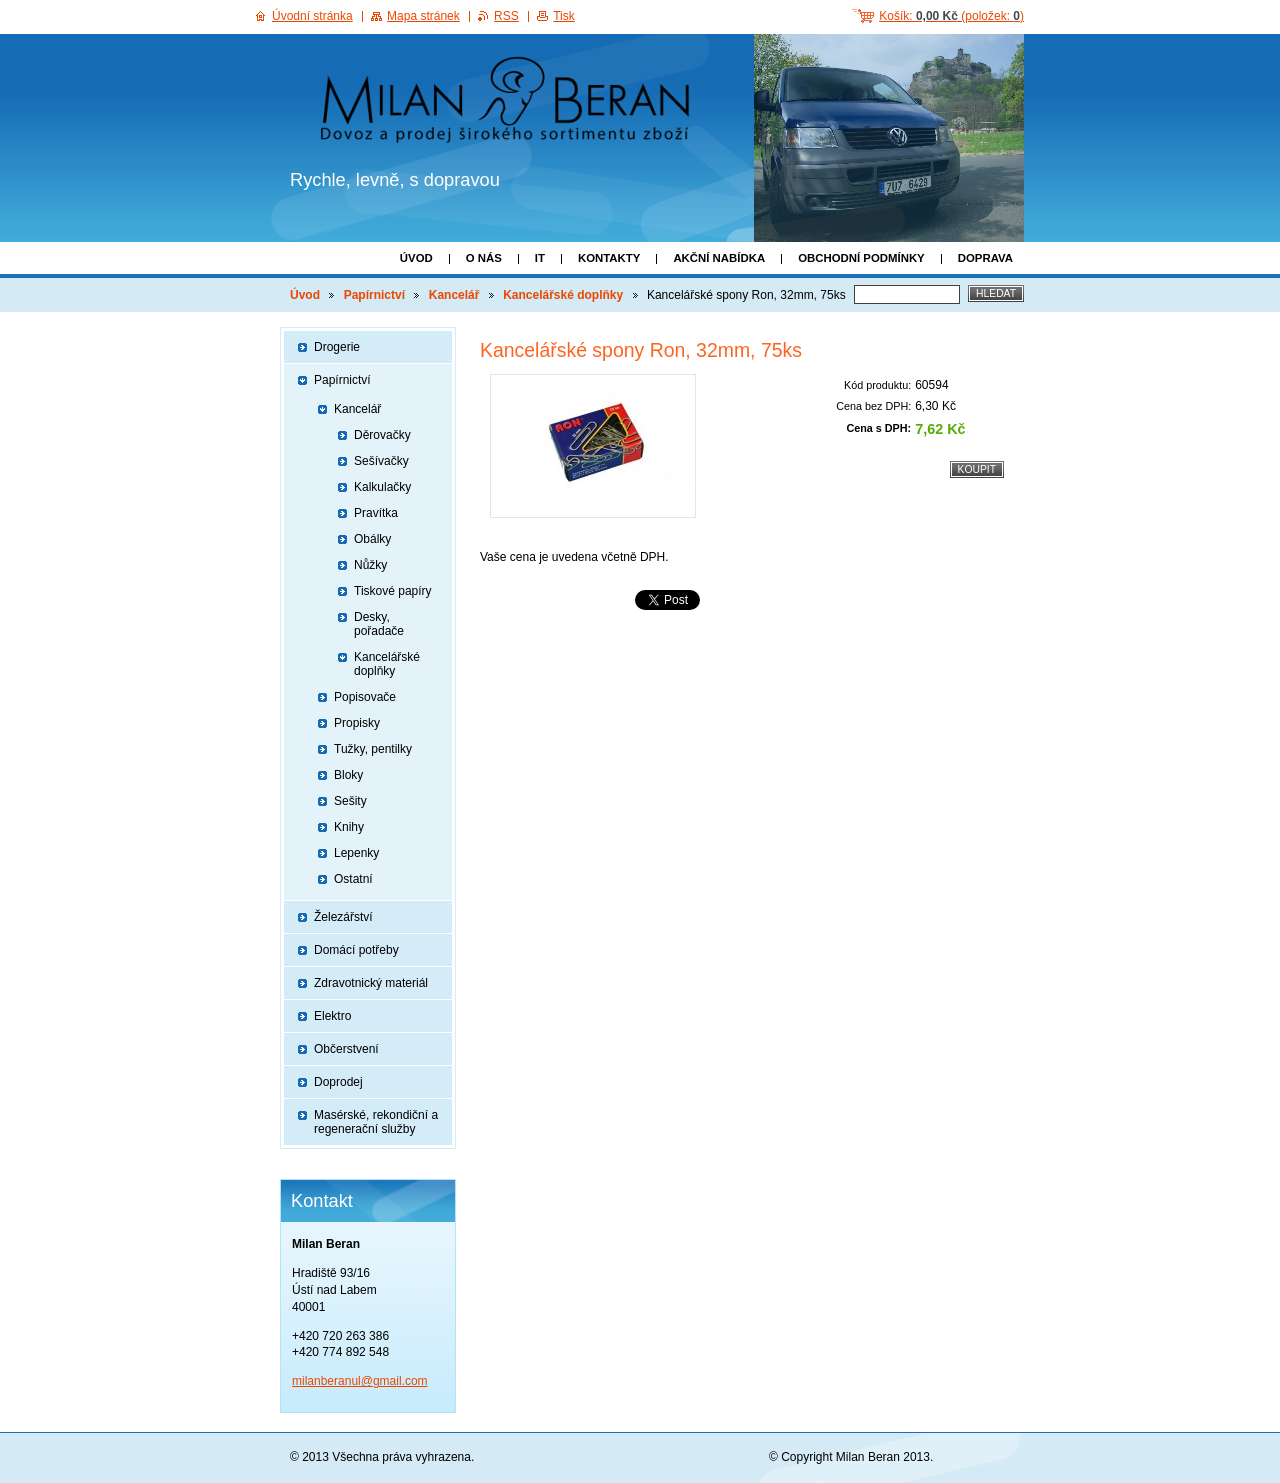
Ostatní (353, 879)
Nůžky (370, 565)
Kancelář (454, 295)
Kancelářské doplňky (563, 295)
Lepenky (356, 853)
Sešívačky (381, 461)
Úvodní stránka (312, 16)
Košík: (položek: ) (951, 16)
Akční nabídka (719, 258)
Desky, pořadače (379, 624)
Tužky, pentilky (373, 749)
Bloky (348, 775)
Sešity (350, 801)
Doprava (985, 258)
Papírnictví (374, 295)
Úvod (416, 258)
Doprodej (338, 1082)
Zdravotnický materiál (371, 983)
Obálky (372, 539)
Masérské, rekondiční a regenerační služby (376, 1122)
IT (540, 258)
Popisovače (365, 697)
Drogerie (337, 347)
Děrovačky (382, 435)
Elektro (332, 1016)
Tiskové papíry (393, 591)
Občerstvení (346, 1049)
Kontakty (609, 258)
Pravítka (376, 513)
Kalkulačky (382, 487)
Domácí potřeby (356, 950)
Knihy (349, 827)
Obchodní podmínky (861, 258)
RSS (506, 16)
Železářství (343, 917)
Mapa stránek (423, 16)
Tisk (564, 16)
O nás (484, 258)
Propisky (357, 723)
